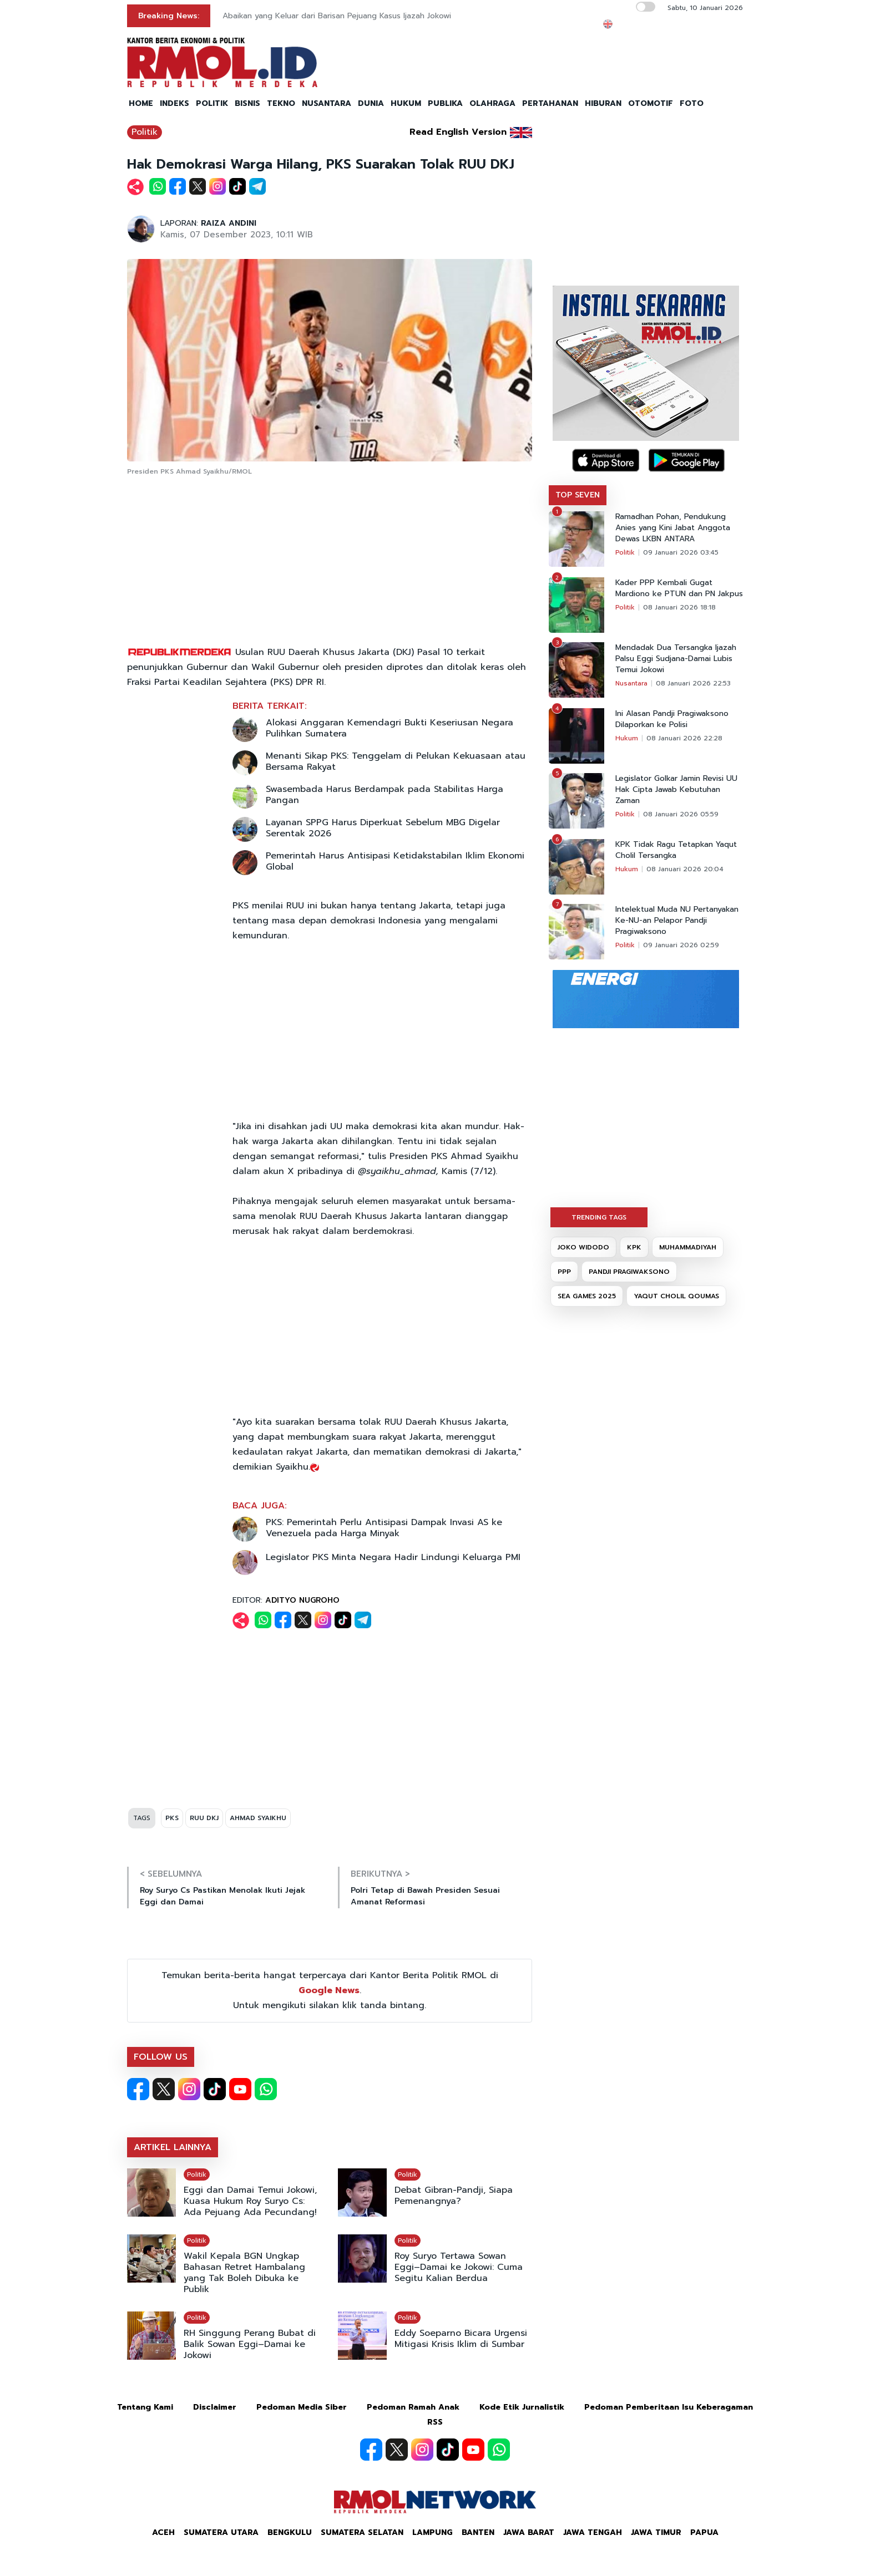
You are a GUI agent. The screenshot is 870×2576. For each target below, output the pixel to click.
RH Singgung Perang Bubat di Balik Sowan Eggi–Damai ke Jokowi (250, 2344)
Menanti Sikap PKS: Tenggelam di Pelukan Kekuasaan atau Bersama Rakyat (395, 761)
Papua (704, 2532)
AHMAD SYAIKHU (258, 1818)
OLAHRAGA (492, 103)
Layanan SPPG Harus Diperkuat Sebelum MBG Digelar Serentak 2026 (383, 828)
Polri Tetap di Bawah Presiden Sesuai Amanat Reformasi (425, 1896)
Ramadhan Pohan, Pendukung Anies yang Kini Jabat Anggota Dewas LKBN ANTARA (672, 528)
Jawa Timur (656, 2532)
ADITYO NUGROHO (302, 1600)
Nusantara (631, 683)
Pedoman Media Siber (301, 2407)
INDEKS (174, 103)
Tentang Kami (145, 2407)
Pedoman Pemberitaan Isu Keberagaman (668, 2407)
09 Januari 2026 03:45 (681, 552)
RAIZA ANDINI (228, 223)
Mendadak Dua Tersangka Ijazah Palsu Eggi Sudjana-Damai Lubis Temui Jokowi (675, 658)
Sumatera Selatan (362, 2532)
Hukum (626, 738)
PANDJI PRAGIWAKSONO (629, 1272)
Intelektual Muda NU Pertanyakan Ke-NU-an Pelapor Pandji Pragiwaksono (677, 920)
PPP (564, 1272)
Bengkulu (289, 2532)
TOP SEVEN (577, 495)
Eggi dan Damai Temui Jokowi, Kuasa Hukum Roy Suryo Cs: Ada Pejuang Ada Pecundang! (250, 2201)
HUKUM (406, 103)
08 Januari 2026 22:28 (684, 738)
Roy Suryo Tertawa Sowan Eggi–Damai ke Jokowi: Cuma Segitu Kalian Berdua (458, 2267)
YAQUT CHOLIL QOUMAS (676, 1296)
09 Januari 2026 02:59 (681, 945)
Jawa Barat (528, 2532)
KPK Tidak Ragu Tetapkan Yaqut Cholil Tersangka (676, 850)
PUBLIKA (445, 103)
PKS (172, 1818)
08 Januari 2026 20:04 (685, 869)
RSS (435, 2422)
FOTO (692, 103)
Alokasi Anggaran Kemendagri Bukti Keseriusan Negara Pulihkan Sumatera (389, 728)
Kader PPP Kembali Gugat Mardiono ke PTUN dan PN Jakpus (679, 588)
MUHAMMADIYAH (687, 1247)
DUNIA (371, 103)
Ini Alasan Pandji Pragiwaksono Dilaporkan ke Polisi (672, 719)
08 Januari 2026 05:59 (681, 814)
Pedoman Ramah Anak (413, 2407)
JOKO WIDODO (583, 1247)
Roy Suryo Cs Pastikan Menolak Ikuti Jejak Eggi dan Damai (222, 1896)
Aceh (163, 2532)
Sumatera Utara (221, 2532)
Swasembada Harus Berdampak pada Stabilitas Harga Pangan (384, 795)
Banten (478, 2532)
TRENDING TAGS (598, 1217)
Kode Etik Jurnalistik (521, 2407)
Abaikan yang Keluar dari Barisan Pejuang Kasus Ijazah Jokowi (336, 16)
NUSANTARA (326, 103)
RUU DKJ (204, 1818)
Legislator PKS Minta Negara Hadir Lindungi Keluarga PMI (393, 1557)
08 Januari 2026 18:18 (679, 607)
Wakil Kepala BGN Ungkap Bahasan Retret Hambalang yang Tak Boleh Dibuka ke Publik (244, 2272)
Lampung (432, 2532)
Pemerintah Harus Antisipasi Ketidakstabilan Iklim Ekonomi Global (395, 861)
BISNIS (247, 103)
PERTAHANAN (550, 103)
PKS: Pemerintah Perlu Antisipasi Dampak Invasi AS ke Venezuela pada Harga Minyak (384, 1528)
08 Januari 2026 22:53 (693, 683)
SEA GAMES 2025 (587, 1296)
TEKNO (281, 103)
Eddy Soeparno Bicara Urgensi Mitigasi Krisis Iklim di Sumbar (460, 2339)
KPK (634, 1247)
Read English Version (458, 132)
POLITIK (212, 103)
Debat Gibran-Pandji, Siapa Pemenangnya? (453, 2195)
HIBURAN (603, 103)
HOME (141, 103)
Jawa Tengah (592, 2532)
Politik (144, 132)
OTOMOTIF (650, 103)
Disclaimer (214, 2407)
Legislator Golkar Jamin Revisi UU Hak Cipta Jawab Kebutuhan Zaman (676, 789)
